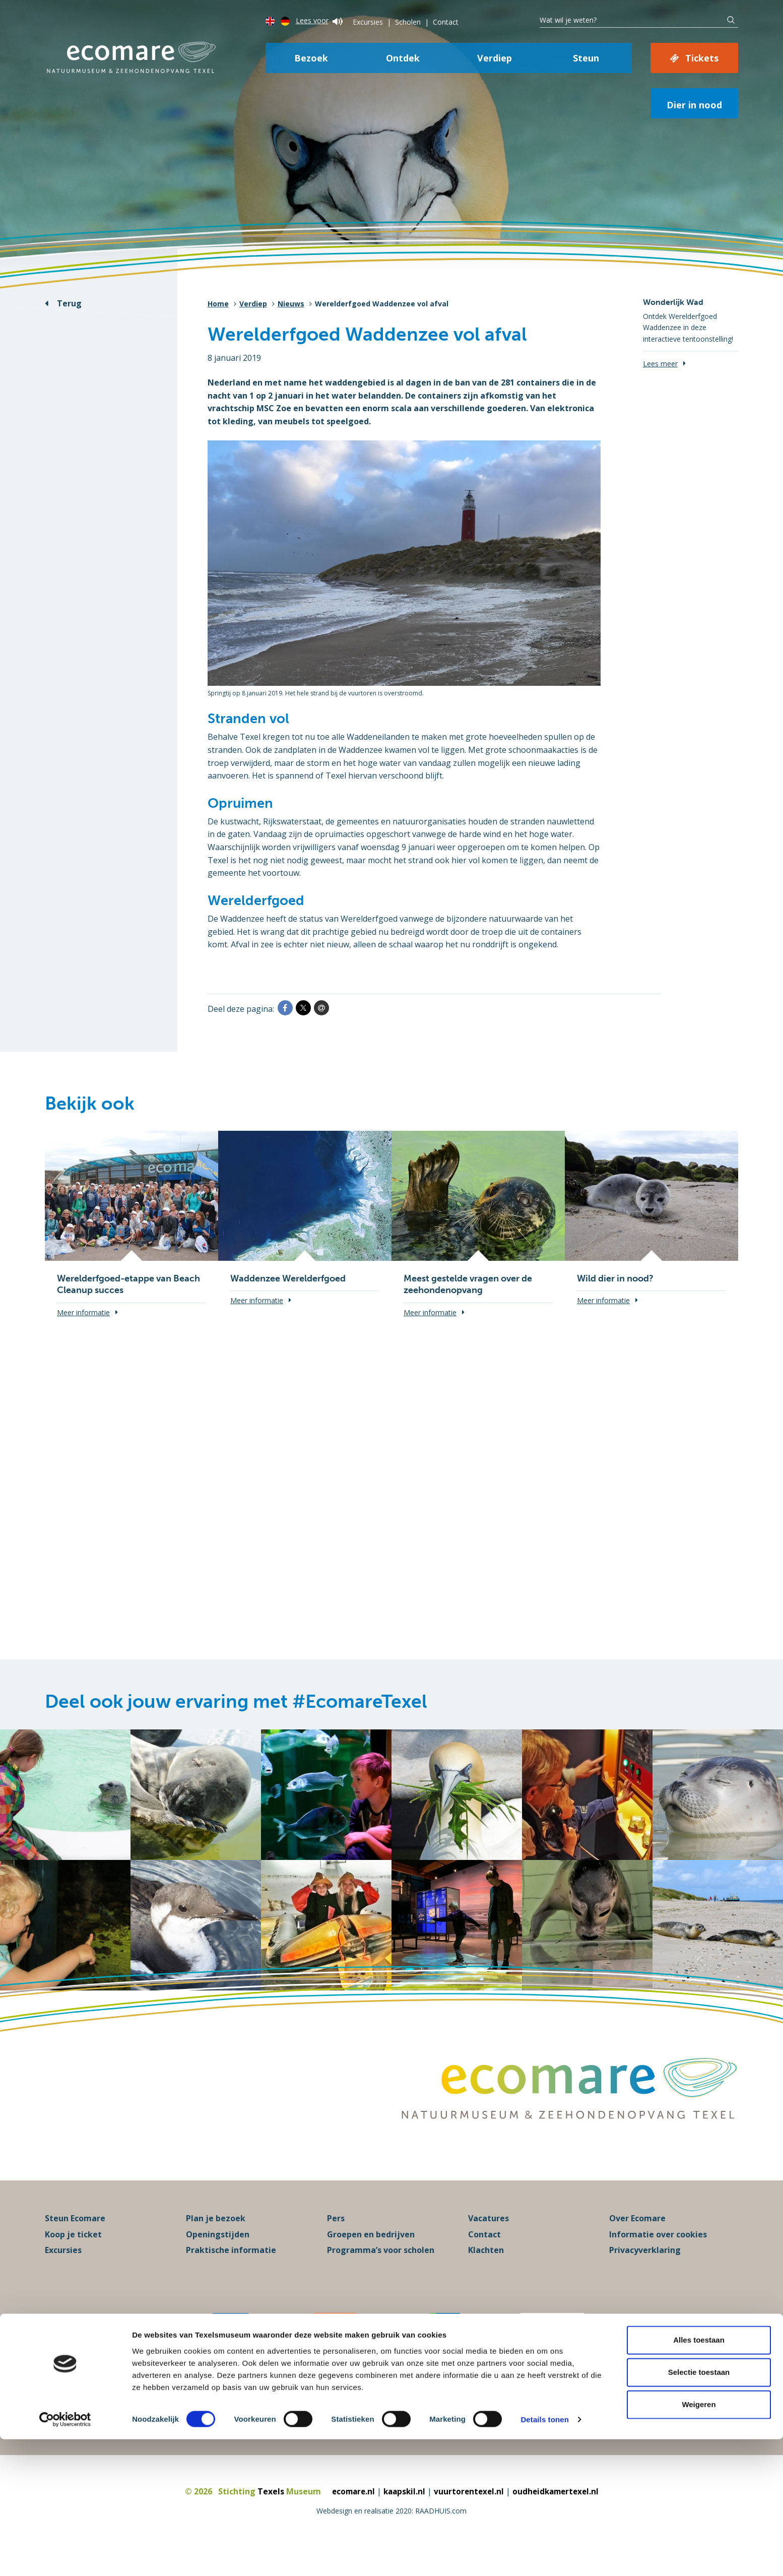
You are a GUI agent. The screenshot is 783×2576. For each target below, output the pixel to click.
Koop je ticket (73, 2256)
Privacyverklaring (645, 2272)
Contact (446, 22)
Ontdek (403, 58)
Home (218, 303)
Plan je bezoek (215, 2240)
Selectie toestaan (699, 2508)
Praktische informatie (231, 2272)
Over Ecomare (637, 2240)
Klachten (486, 2272)
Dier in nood (694, 105)
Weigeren (698, 2541)
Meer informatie (83, 1312)
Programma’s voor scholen (380, 2272)
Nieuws (291, 303)
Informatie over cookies (658, 2256)
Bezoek (311, 58)
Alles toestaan (699, 2476)
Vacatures (488, 2240)
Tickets (702, 58)
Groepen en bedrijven (371, 2256)
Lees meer (660, 363)
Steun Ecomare (75, 2240)
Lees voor (319, 20)
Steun (586, 58)
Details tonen (544, 2556)
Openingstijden (217, 2256)
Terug (69, 303)
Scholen (408, 22)
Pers (336, 2240)
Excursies (368, 22)
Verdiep (494, 58)
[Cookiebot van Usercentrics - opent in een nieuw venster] (65, 2556)
